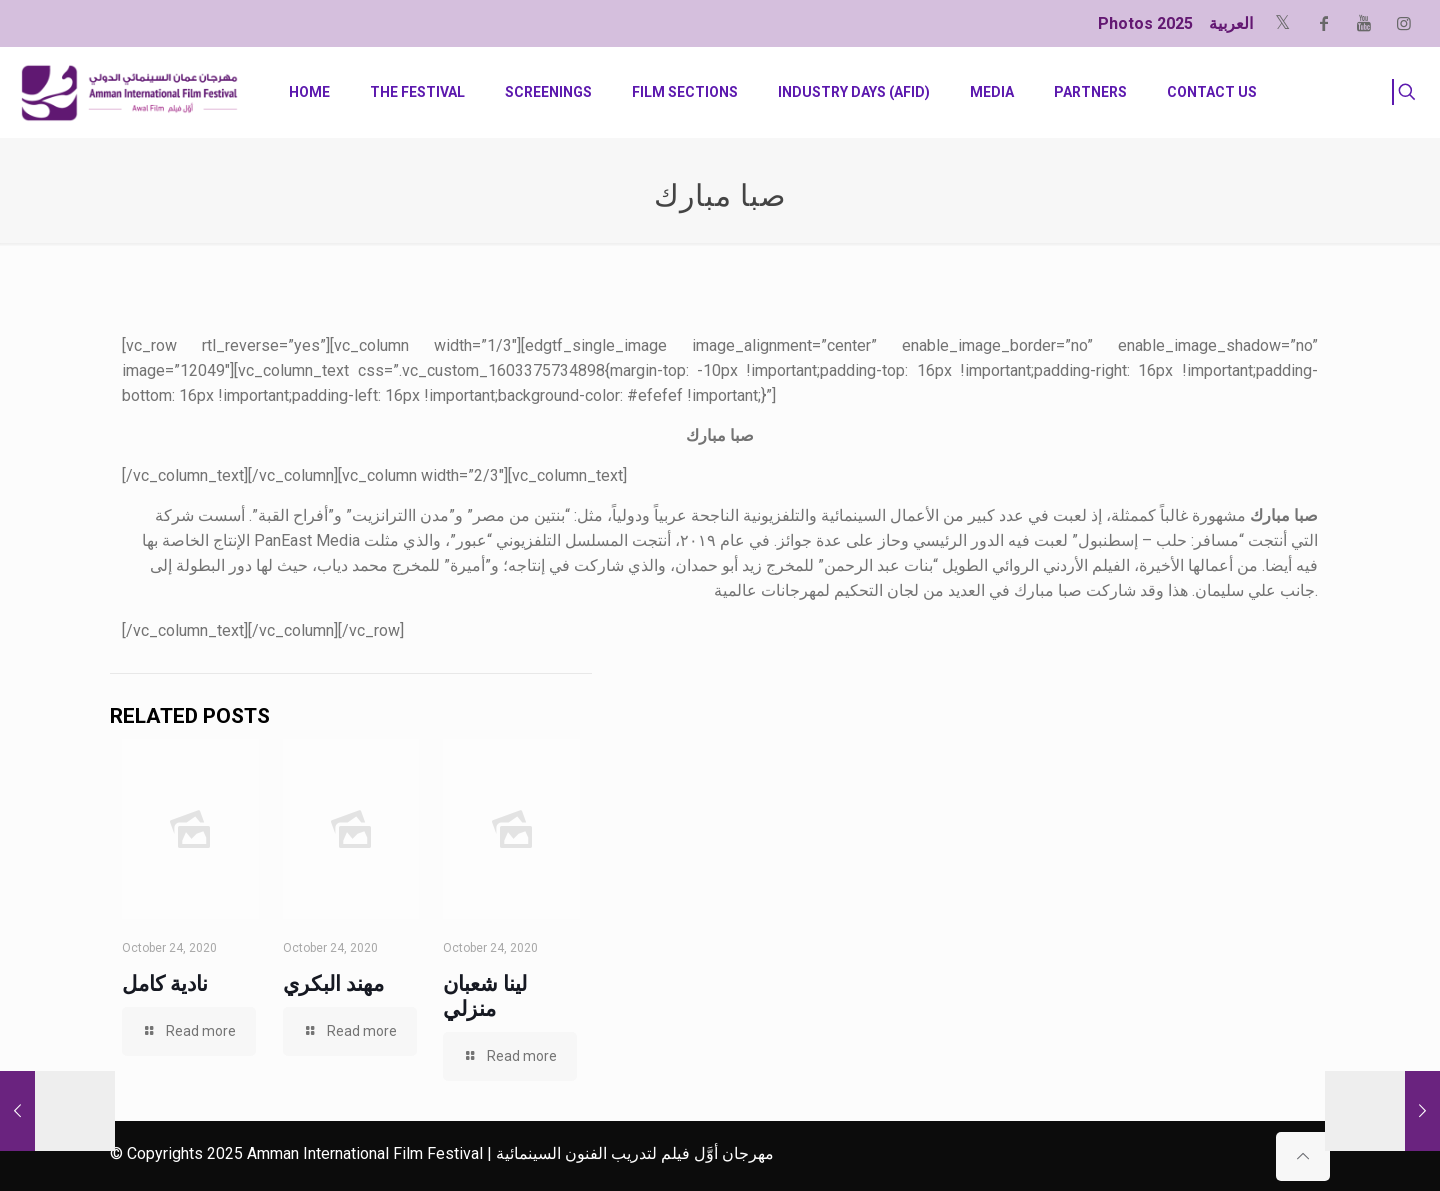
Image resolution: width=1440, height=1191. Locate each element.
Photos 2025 (1145, 23)
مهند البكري (333, 984)
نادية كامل (165, 984)
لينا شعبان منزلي (485, 996)
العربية (1231, 23)
